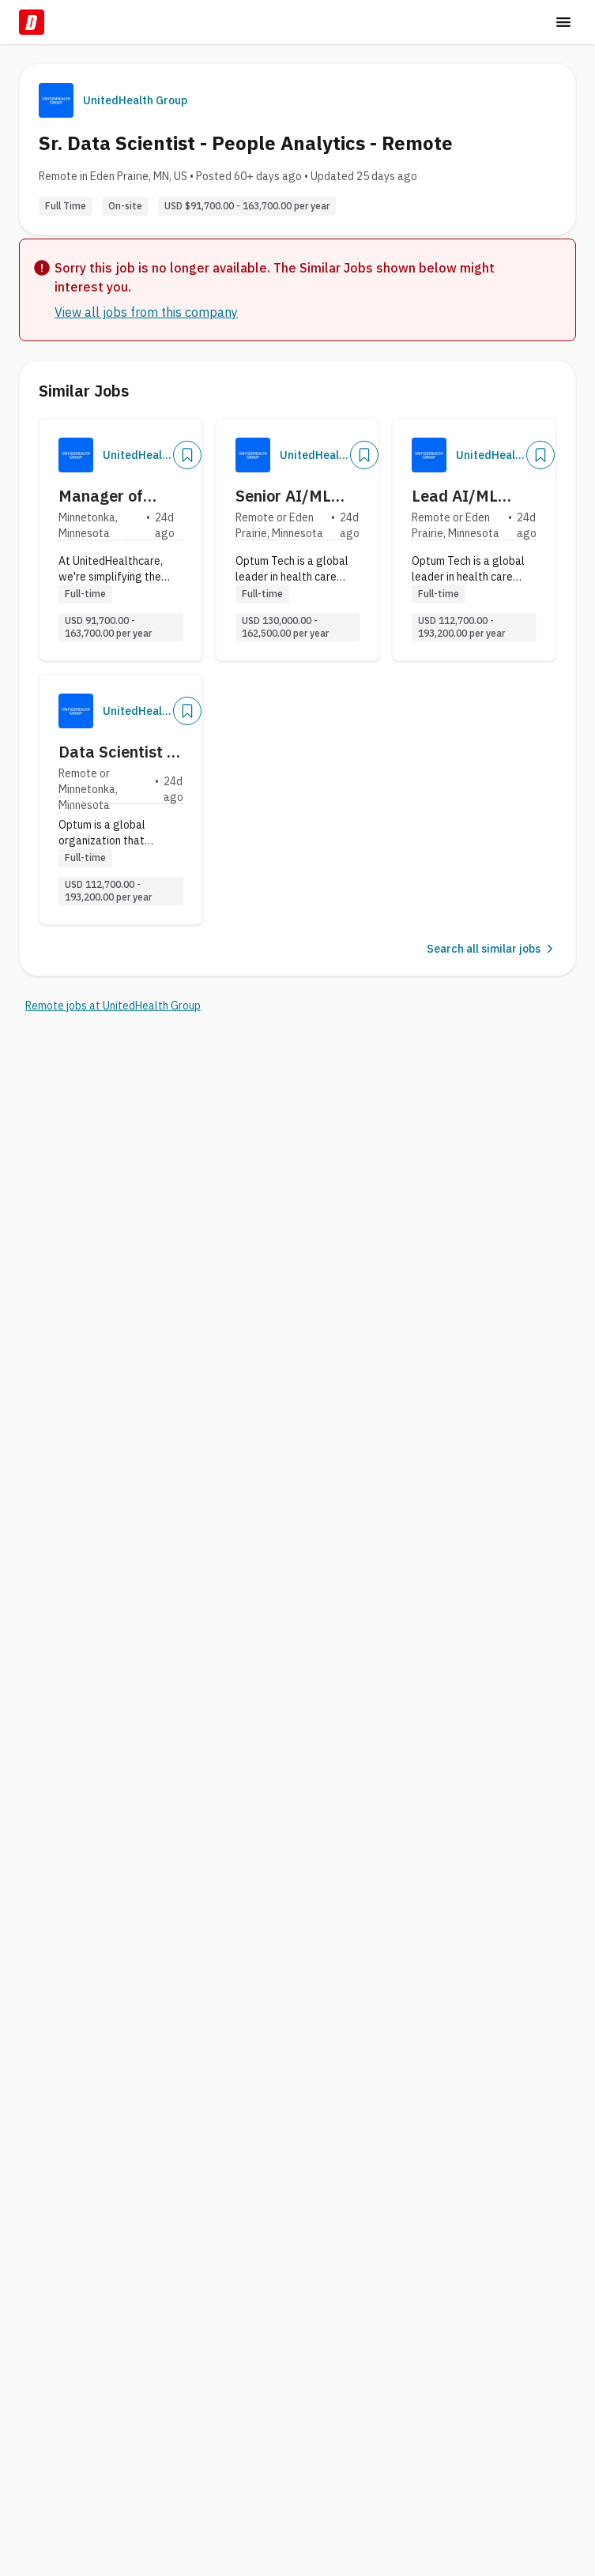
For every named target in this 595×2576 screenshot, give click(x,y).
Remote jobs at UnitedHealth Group (113, 1005)
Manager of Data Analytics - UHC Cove (117, 496)
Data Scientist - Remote (115, 752)
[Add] (187, 455)
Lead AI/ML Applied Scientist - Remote (474, 496)
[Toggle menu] (563, 22)
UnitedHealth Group (135, 100)
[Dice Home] (31, 22)
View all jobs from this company (146, 312)
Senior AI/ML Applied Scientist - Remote (297, 496)
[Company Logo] (75, 455)
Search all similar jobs (491, 949)
